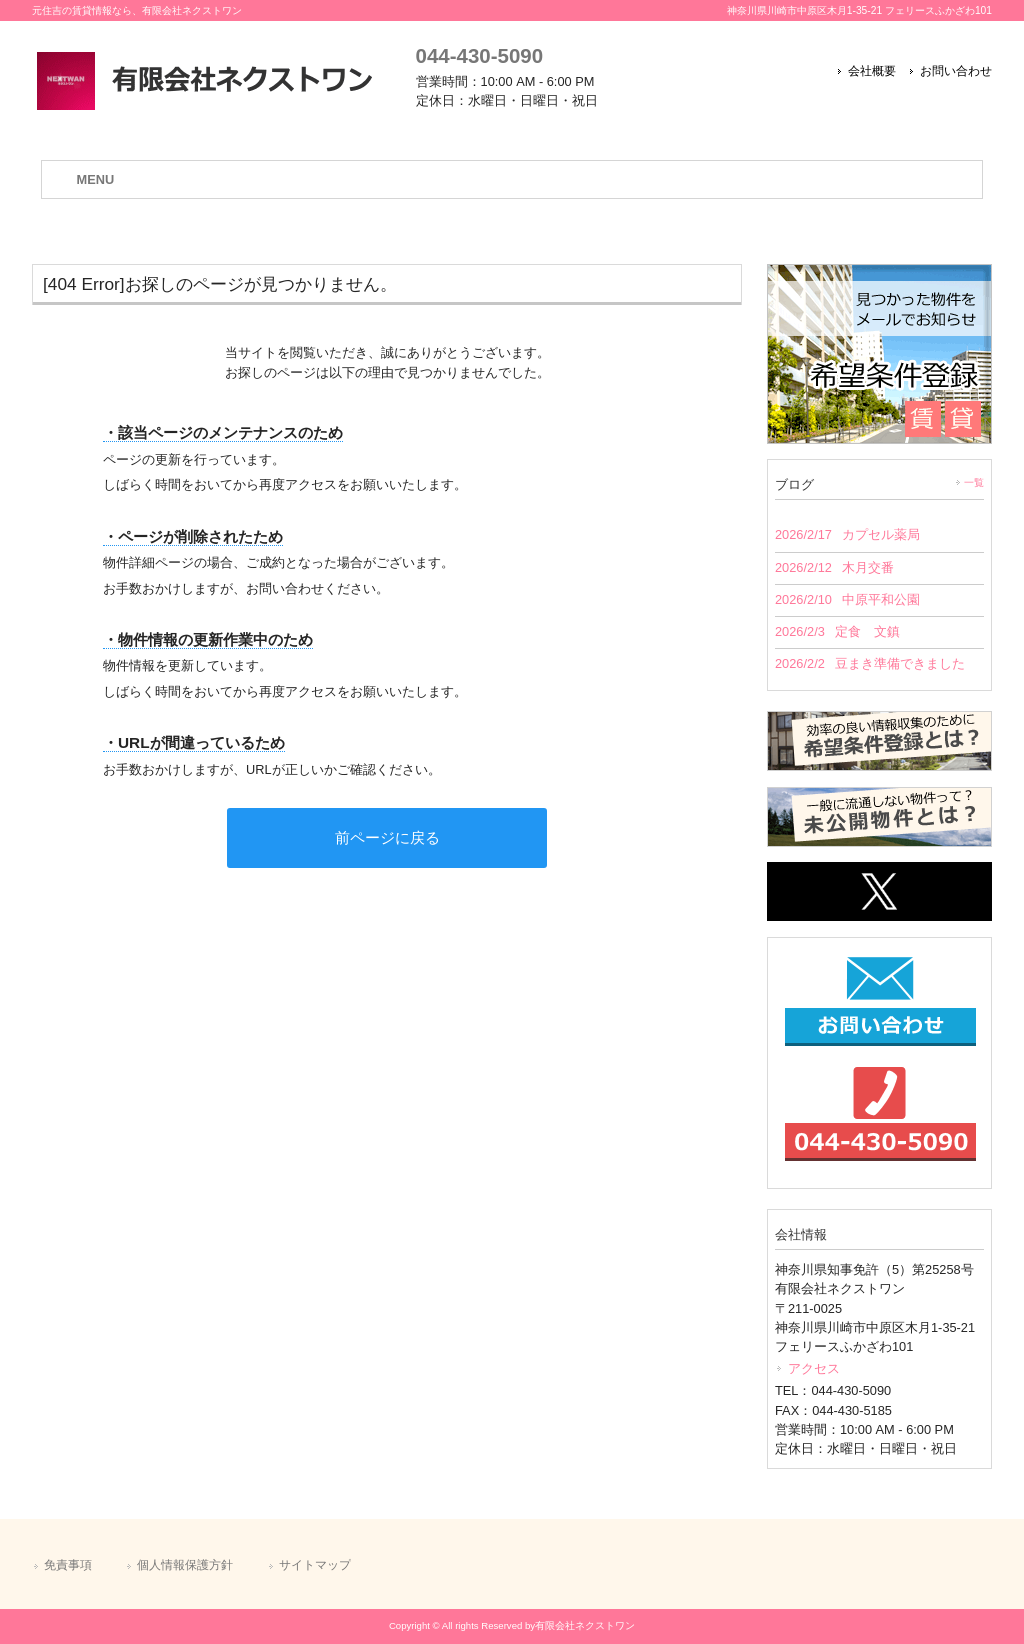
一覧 (974, 482)
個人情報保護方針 (185, 1565)
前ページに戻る (387, 837)
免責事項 (68, 1565)
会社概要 (872, 71)
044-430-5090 (479, 55)
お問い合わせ (956, 71)
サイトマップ (315, 1565)
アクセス (814, 1368)
